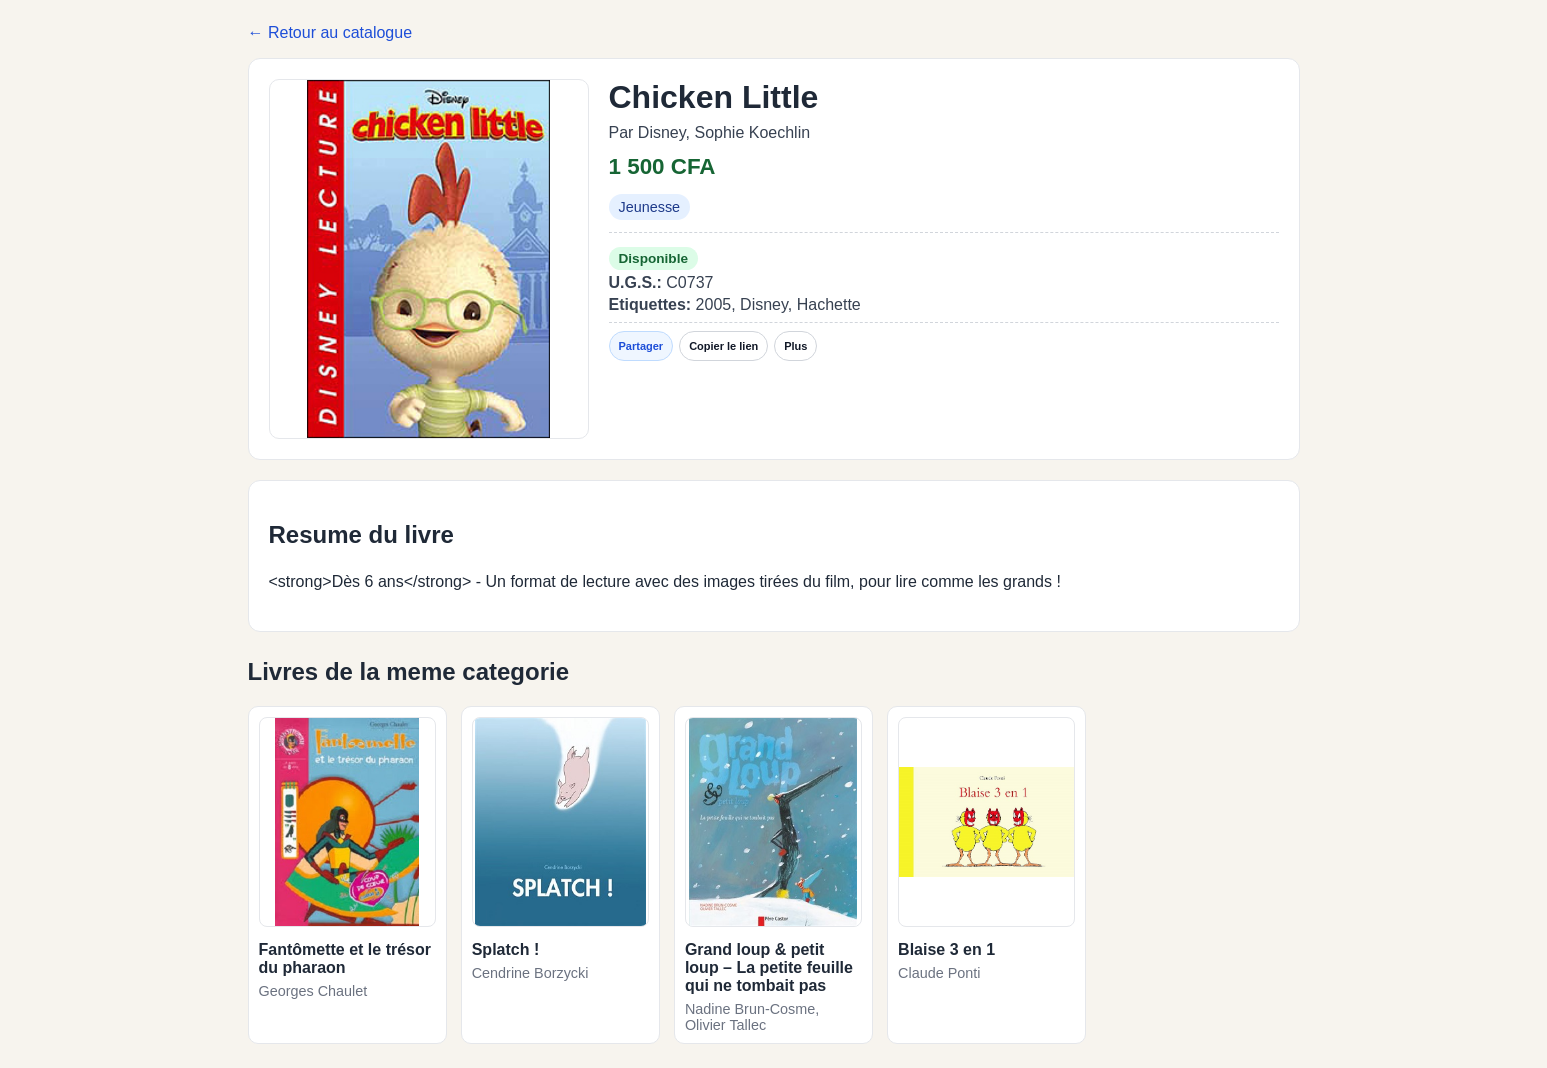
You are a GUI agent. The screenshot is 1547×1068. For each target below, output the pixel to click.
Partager (641, 346)
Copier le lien (723, 346)
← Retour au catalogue (330, 32)
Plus (795, 346)
